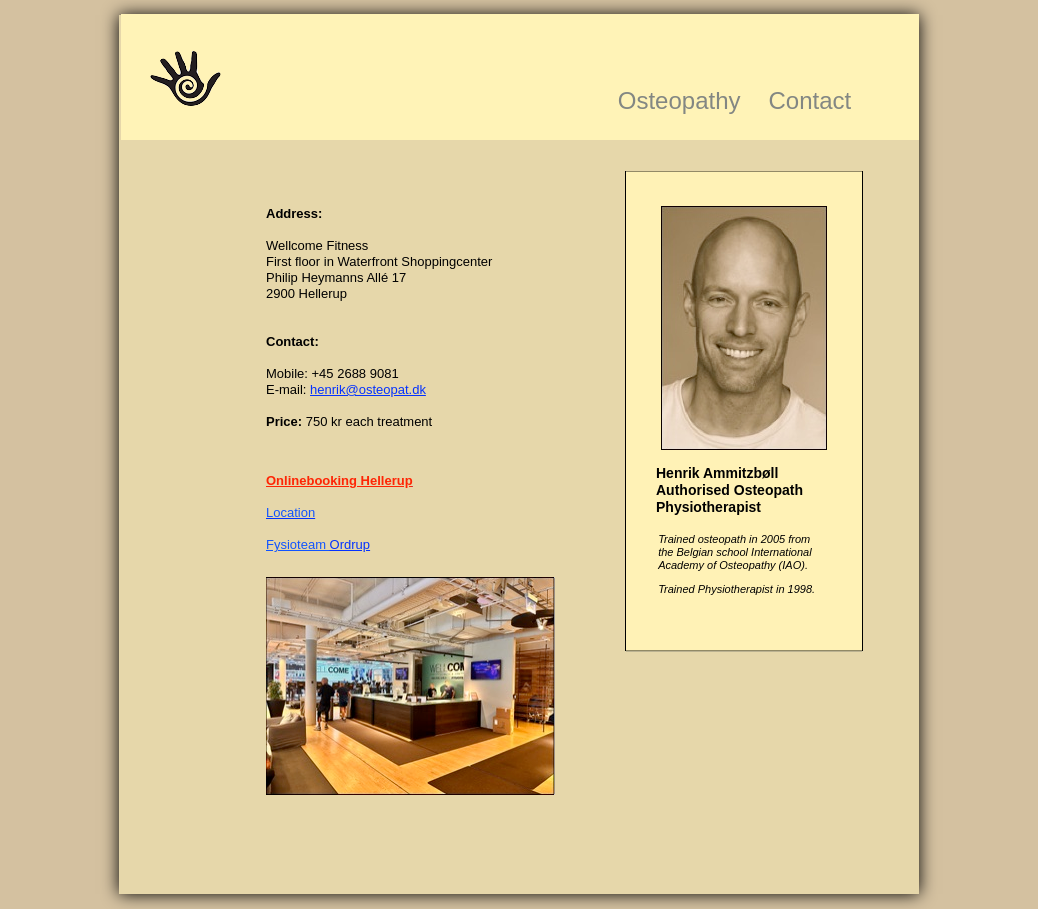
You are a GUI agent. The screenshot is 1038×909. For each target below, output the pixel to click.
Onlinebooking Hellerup (339, 480)
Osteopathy (679, 100)
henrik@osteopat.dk (368, 389)
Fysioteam (298, 544)
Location (290, 512)
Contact (810, 100)
